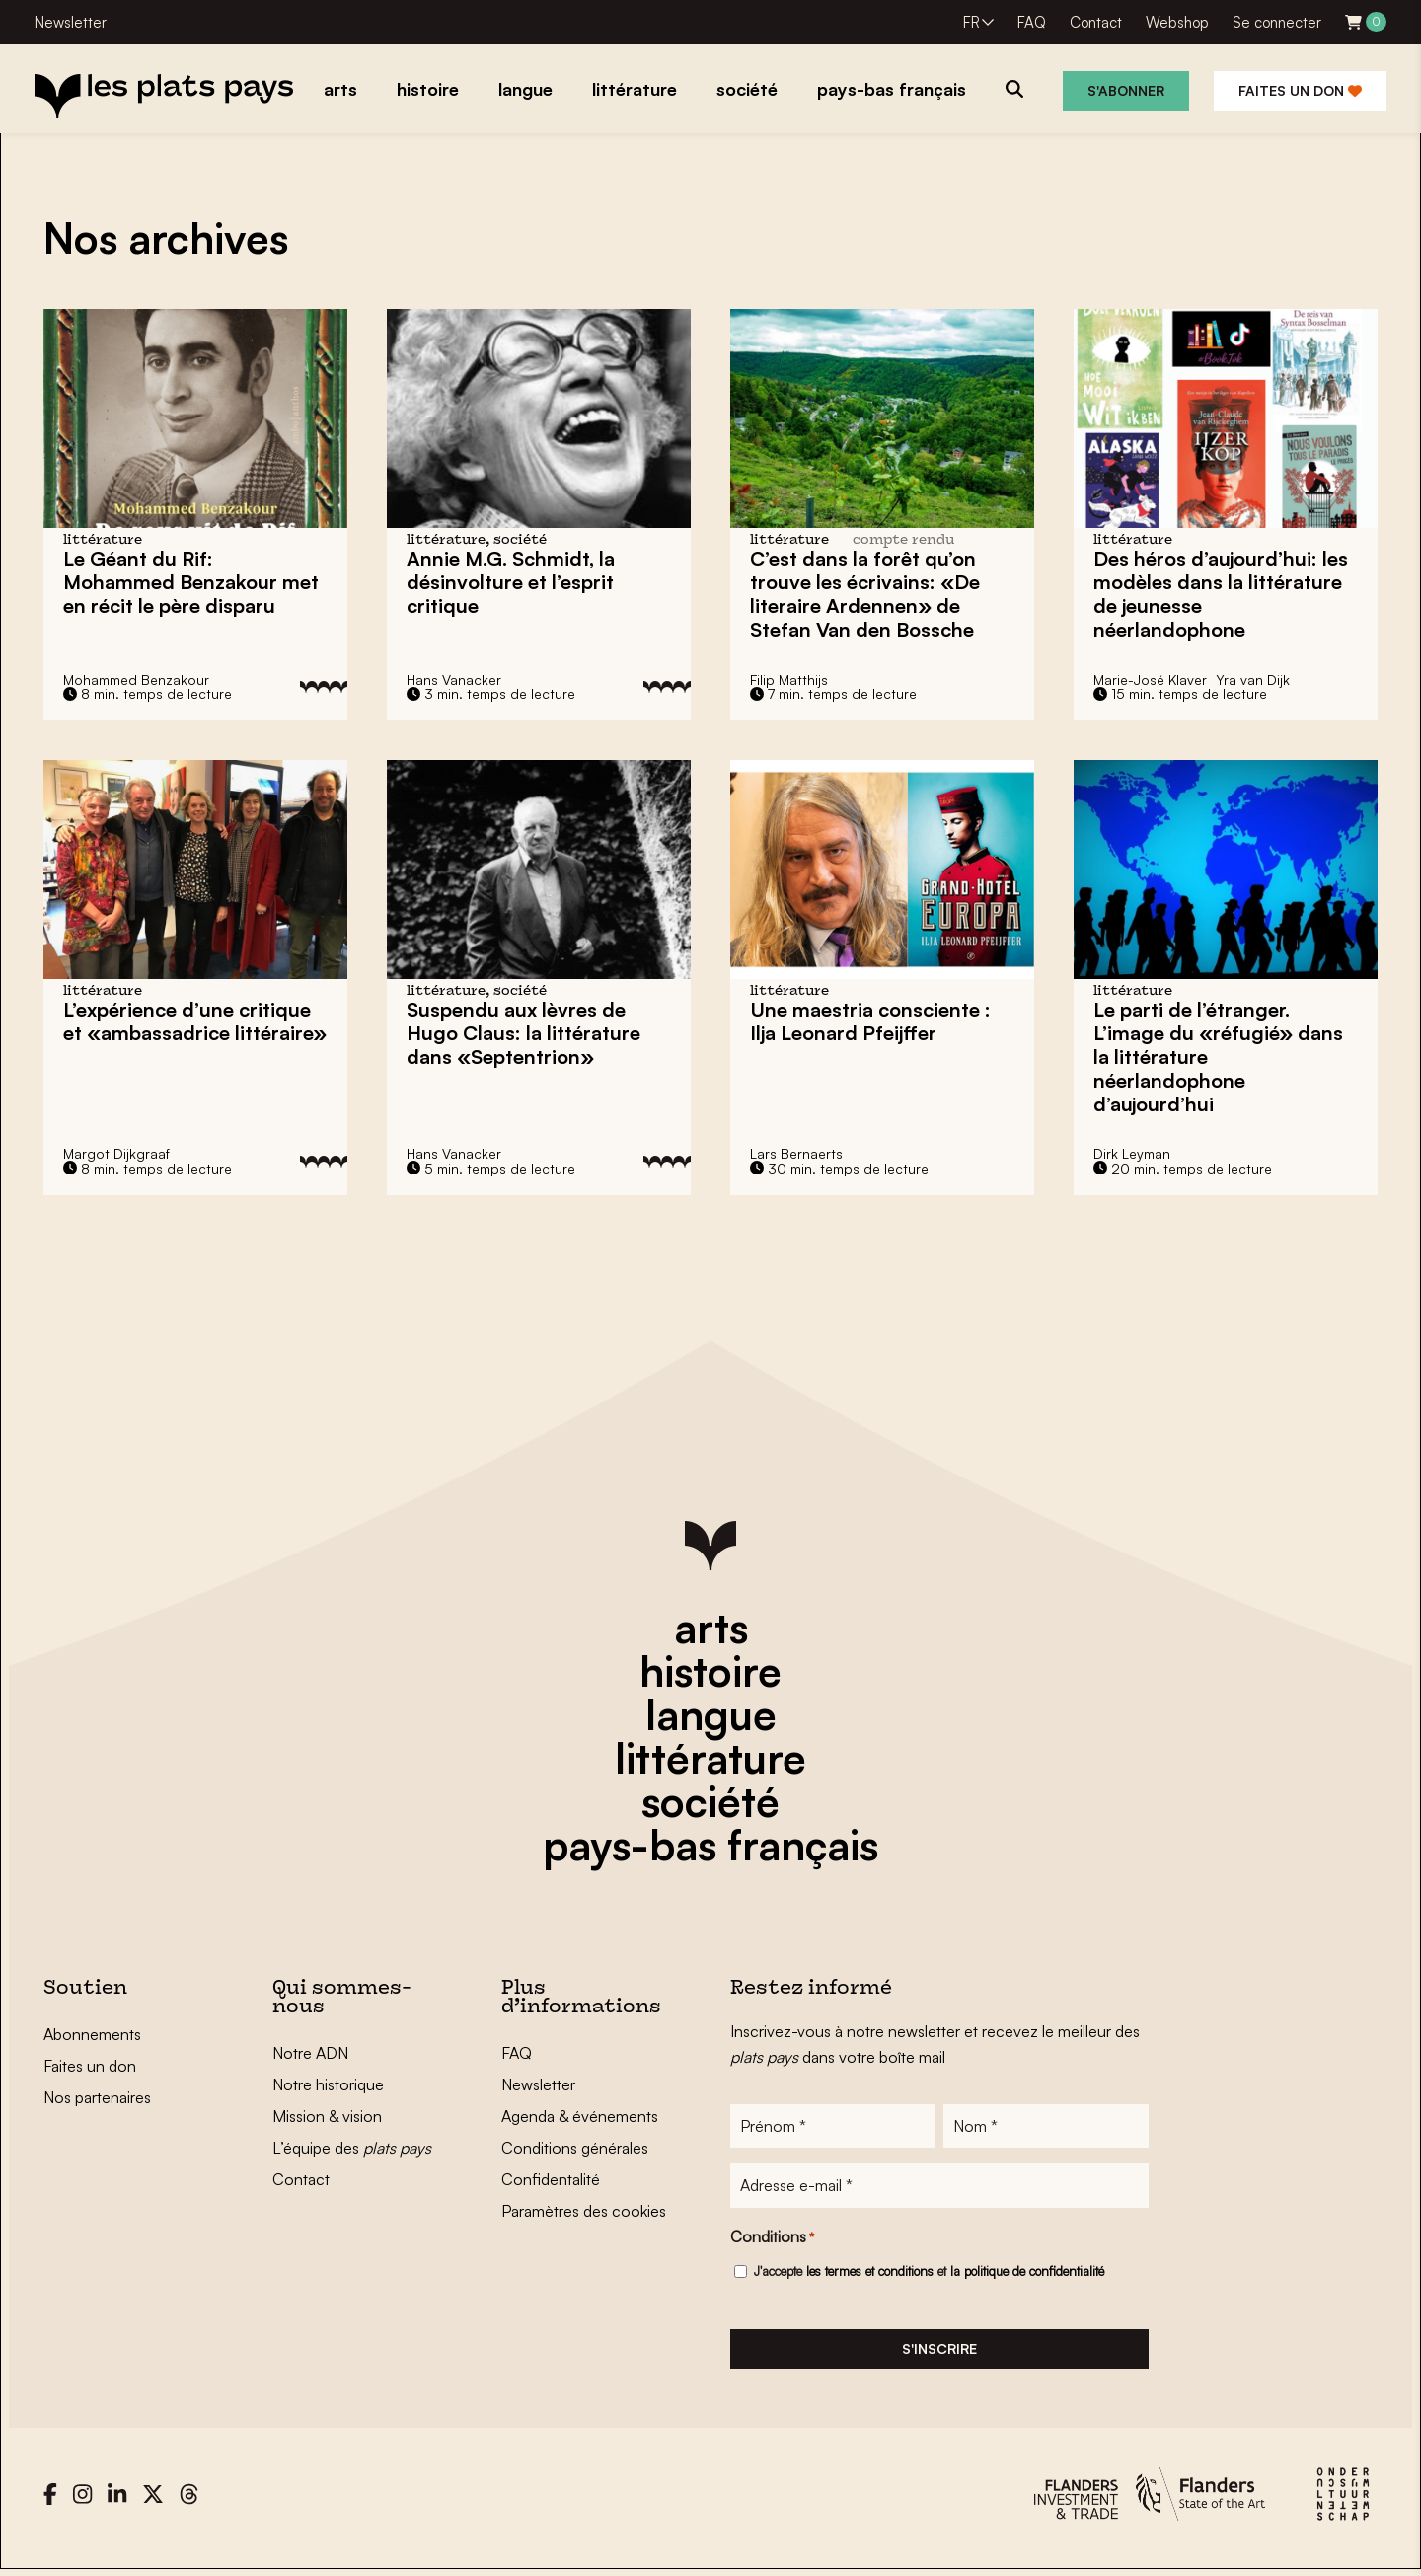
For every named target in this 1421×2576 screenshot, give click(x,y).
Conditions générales (574, 2148)
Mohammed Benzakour (136, 679)
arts (711, 1627)
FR (971, 22)
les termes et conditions (870, 2274)
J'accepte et (929, 2274)
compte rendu (903, 540)
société (710, 1801)
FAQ (1031, 22)
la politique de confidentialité (1027, 2274)
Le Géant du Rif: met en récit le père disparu (191, 582)
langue (711, 1714)
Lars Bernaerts (796, 1153)
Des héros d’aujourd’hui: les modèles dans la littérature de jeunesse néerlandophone (1220, 594)
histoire (710, 1671)
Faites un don (1300, 90)
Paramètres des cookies (583, 2211)
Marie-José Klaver (1150, 679)
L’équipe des (351, 2148)
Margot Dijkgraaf (116, 1153)
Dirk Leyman (1131, 1153)
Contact (1096, 22)
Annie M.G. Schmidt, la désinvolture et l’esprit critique (511, 582)
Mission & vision (327, 2116)
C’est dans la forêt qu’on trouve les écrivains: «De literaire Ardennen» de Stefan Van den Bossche (865, 594)
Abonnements (92, 2034)
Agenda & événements (579, 2116)
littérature (710, 1757)
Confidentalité (550, 2179)
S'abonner (1125, 90)
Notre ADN (310, 2053)
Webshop (1177, 22)
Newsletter (71, 22)
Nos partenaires (97, 2097)
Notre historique (328, 2084)
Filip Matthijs (789, 679)
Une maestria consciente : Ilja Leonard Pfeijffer (870, 1021)
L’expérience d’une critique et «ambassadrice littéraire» (195, 1021)
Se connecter (1277, 22)
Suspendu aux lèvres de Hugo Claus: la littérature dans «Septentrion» (523, 1033)
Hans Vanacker (454, 679)
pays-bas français (710, 1844)
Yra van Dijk (1253, 679)
